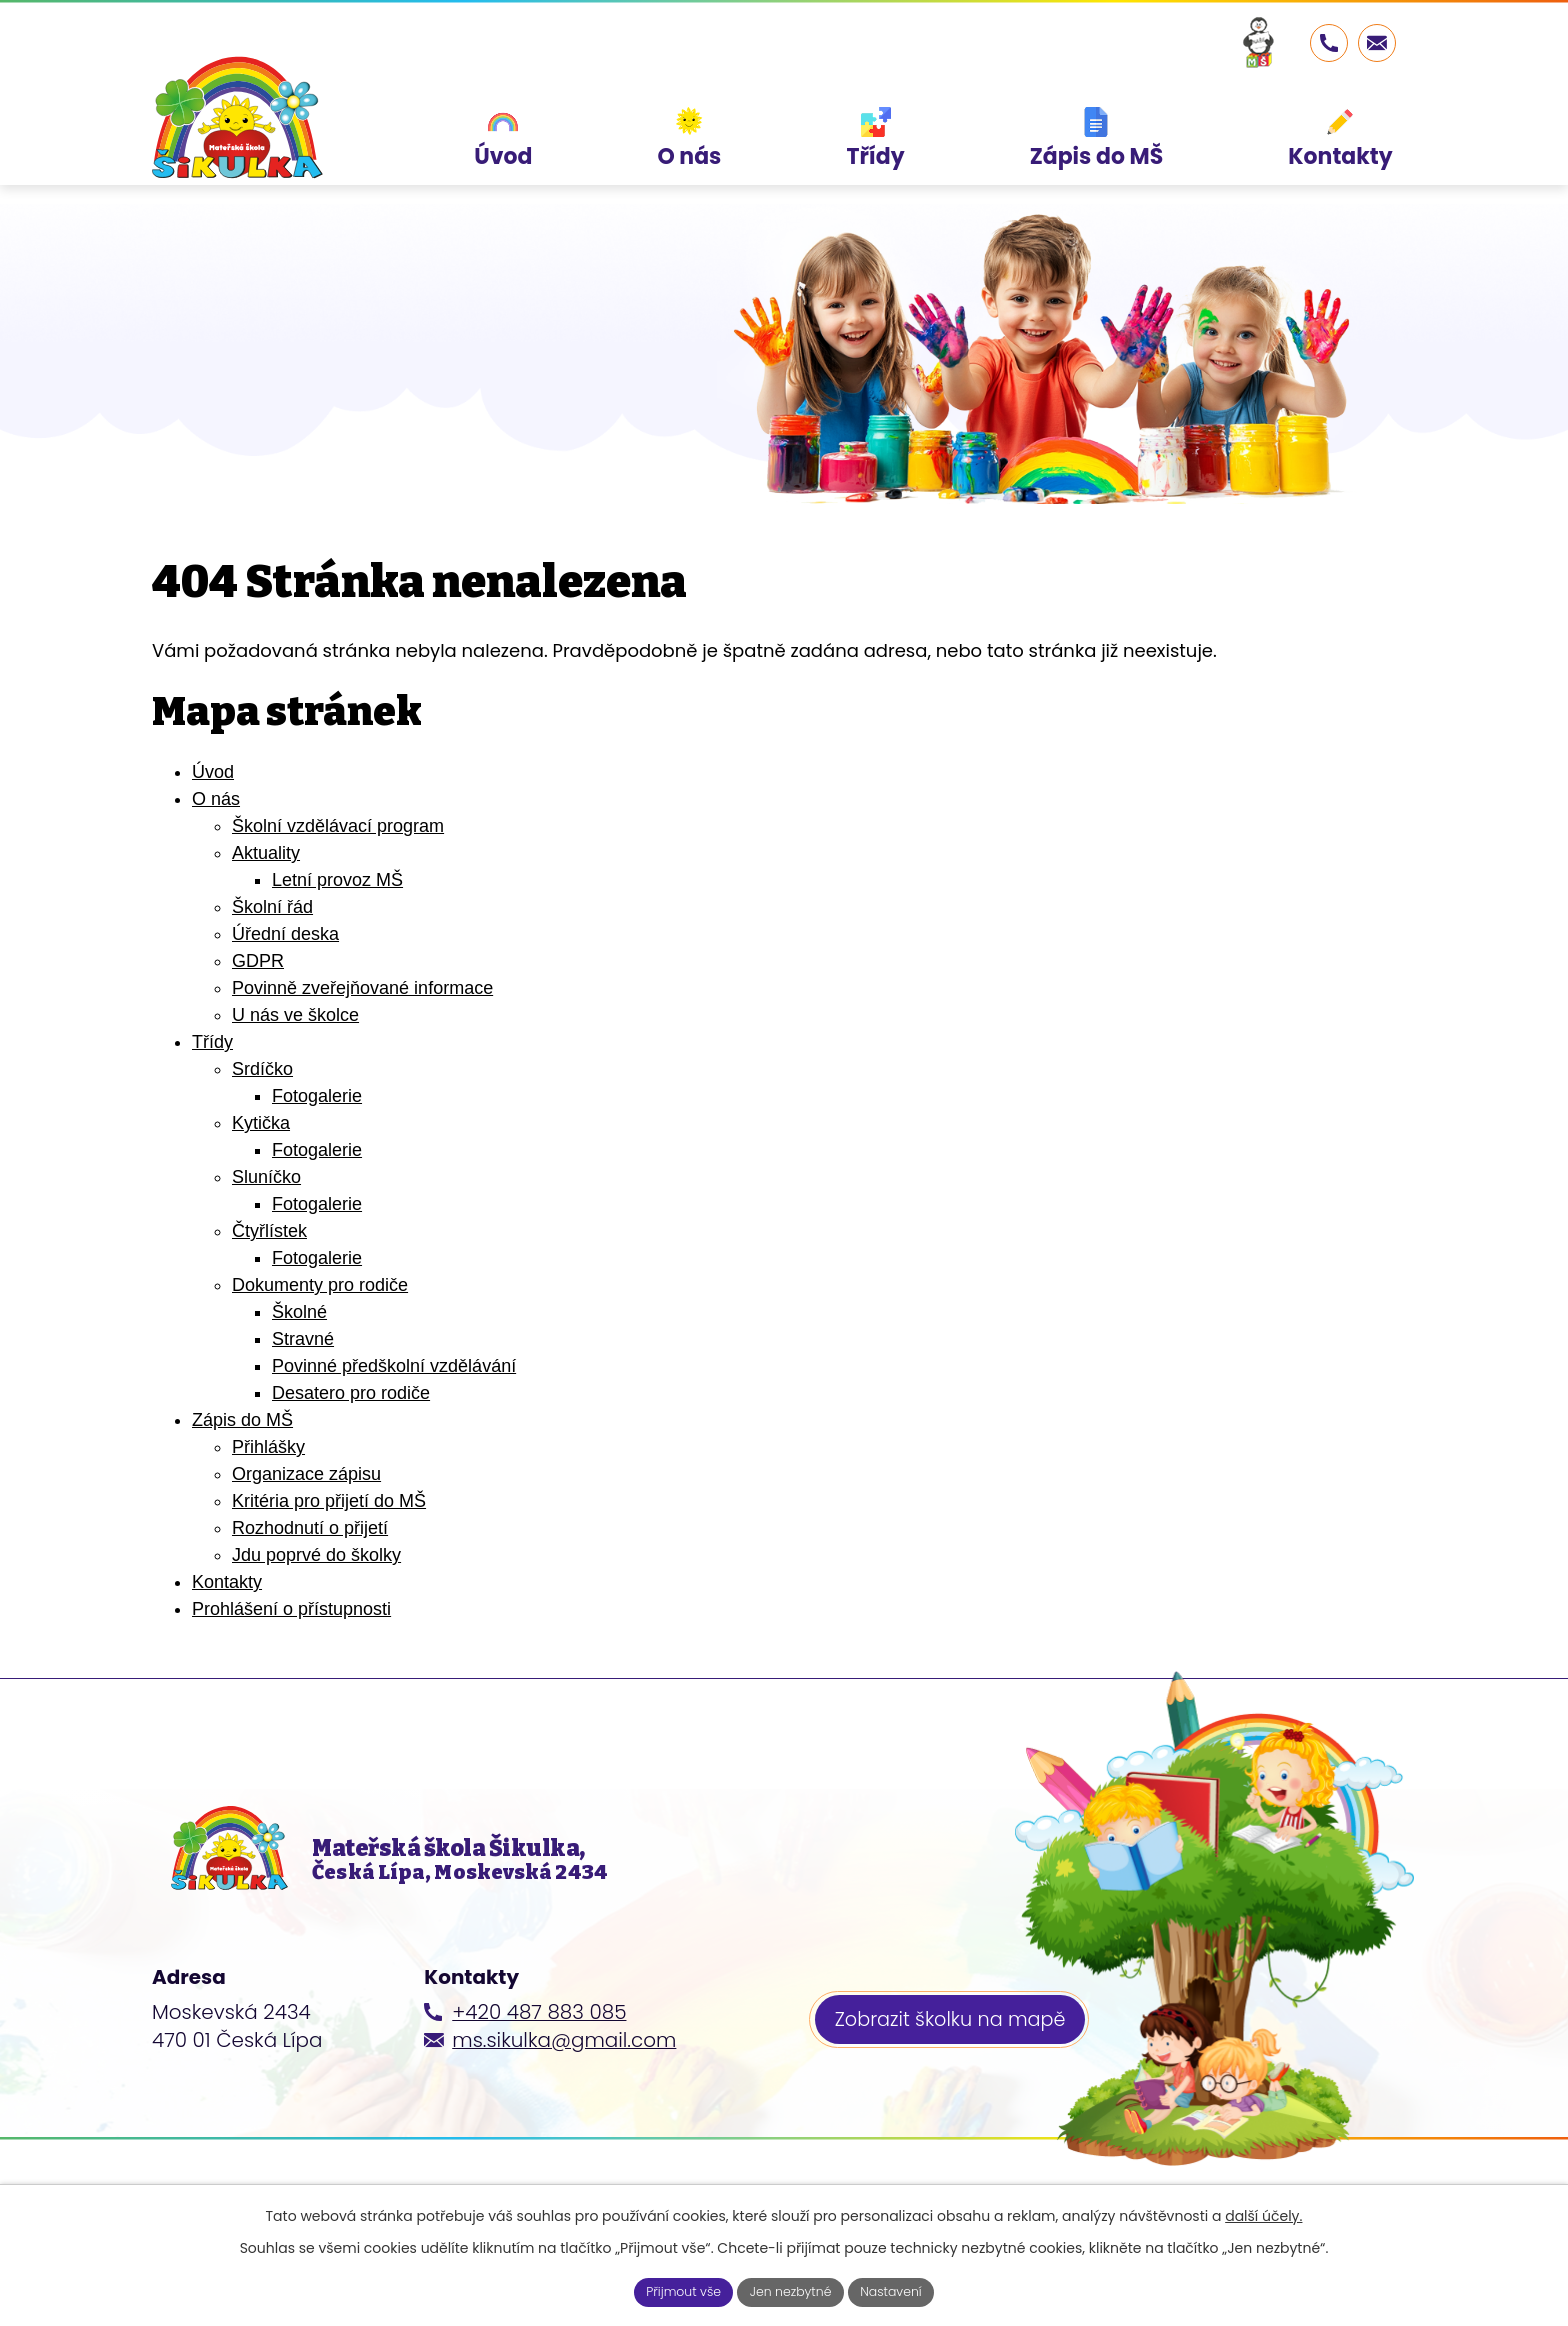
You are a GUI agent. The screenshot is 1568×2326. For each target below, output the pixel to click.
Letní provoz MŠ (337, 880)
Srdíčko (262, 1069)
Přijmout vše (672, 2290)
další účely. (1263, 2212)
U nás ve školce (295, 1015)
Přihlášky (268, 1447)
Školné (299, 1312)
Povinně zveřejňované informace (362, 988)
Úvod (213, 772)
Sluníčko (266, 1177)
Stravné (303, 1339)
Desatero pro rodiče (351, 1393)
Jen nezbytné (792, 2290)
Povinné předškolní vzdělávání (394, 1366)
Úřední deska (285, 934)
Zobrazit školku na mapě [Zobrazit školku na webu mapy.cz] (956, 2055)
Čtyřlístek (269, 1231)
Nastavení (903, 2290)
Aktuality (266, 853)
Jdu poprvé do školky (316, 1555)
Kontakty (227, 1582)
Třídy (212, 1042)
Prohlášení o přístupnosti (291, 1609)
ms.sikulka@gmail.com (564, 2072)
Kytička (261, 1123)
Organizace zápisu (306, 1474)
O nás (216, 799)
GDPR (258, 961)
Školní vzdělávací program (338, 826)
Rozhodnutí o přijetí (310, 1528)
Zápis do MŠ (242, 1420)
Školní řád (272, 907)
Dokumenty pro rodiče (320, 1285)
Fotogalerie (317, 1096)
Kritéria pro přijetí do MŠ (329, 1501)
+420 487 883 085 (539, 2044)
